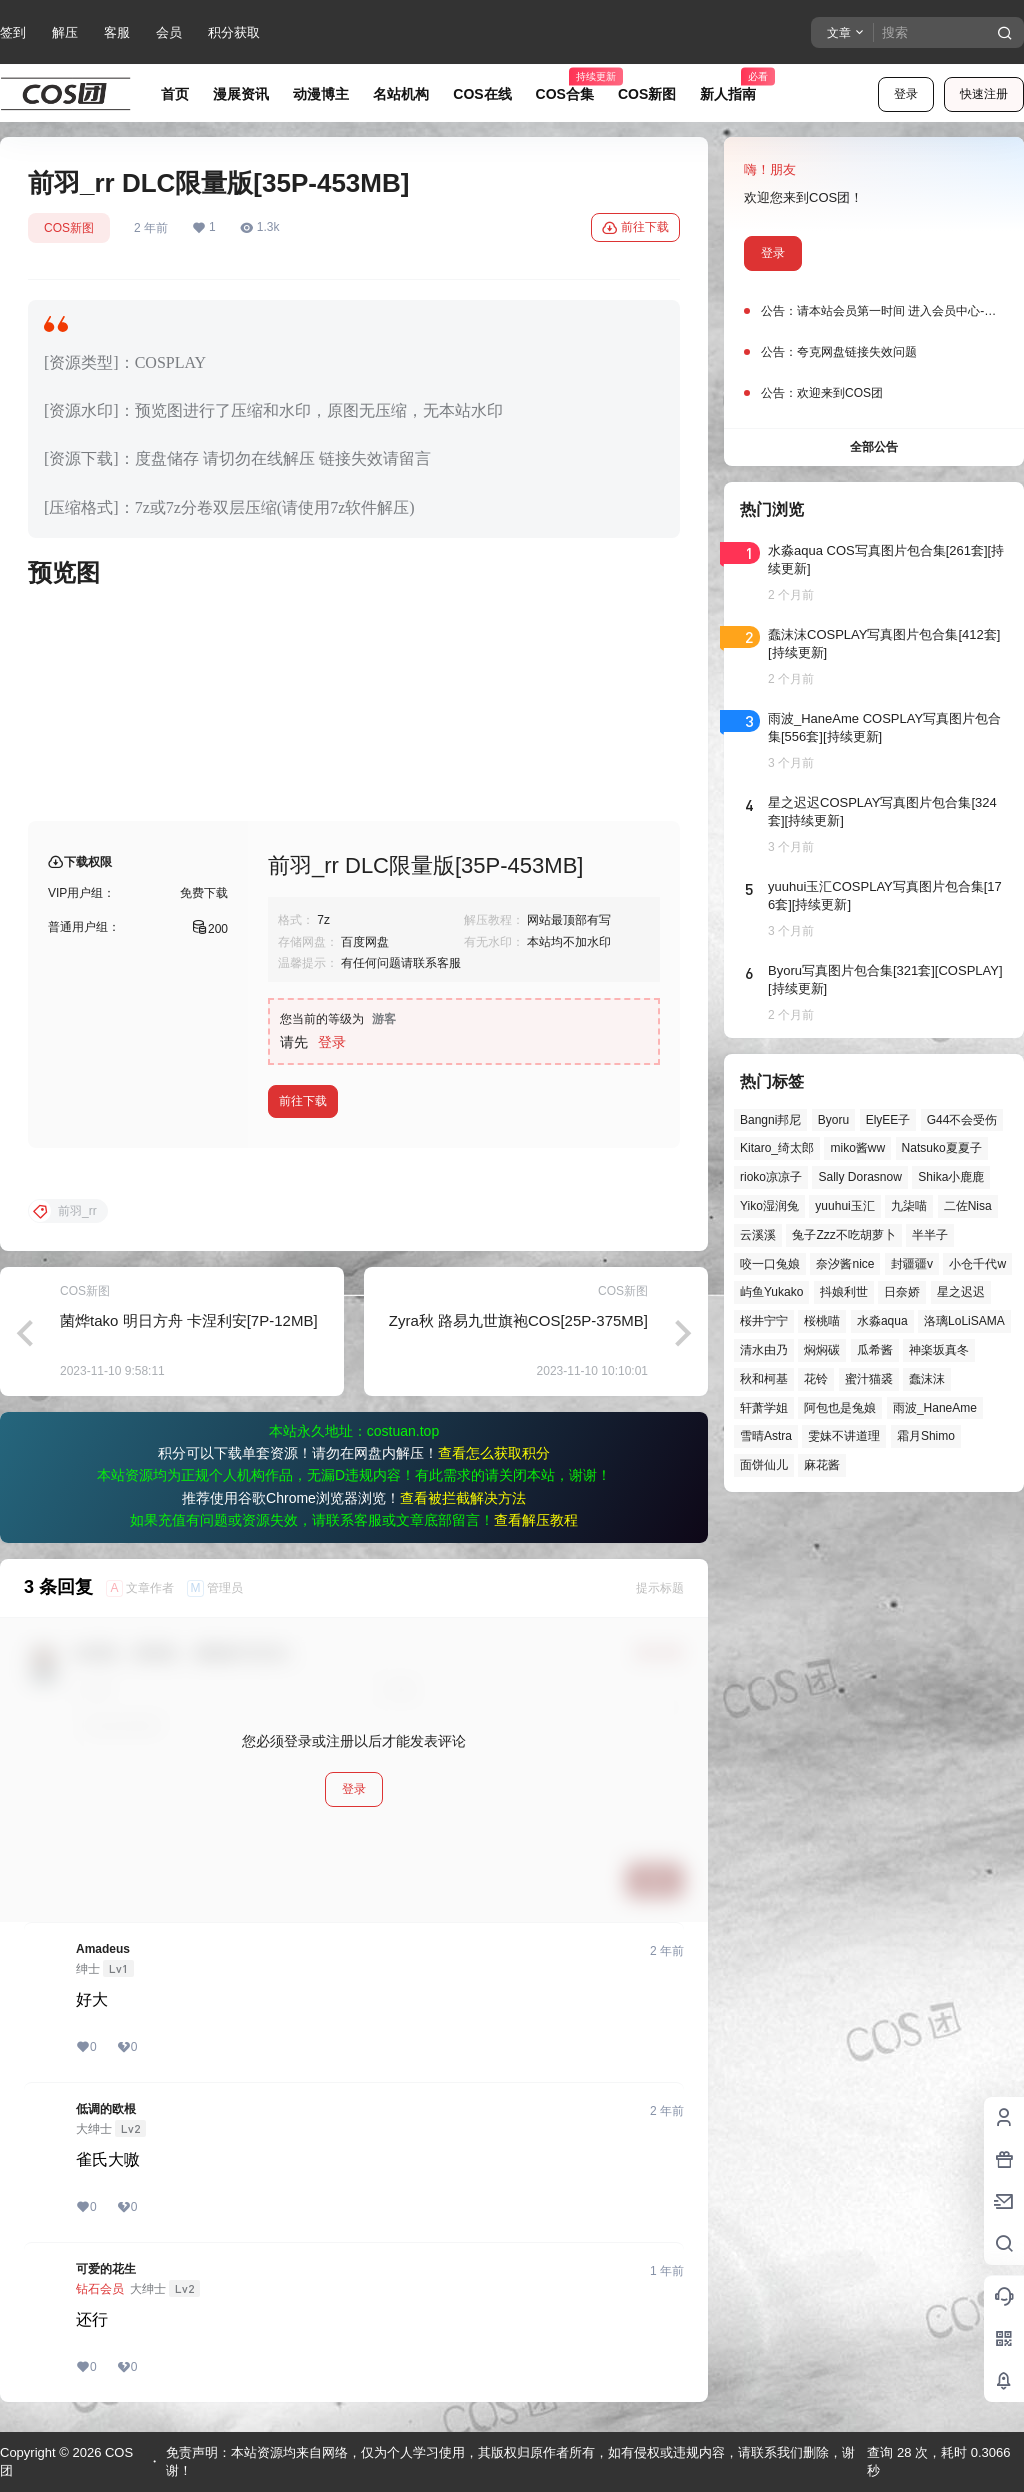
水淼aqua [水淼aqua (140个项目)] (882, 1321)
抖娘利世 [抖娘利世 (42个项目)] (844, 1292)
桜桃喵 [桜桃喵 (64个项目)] (822, 1321)
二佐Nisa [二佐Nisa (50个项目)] (968, 1206)
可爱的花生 (106, 2269)
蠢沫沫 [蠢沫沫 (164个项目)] (927, 1379)
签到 (13, 32)
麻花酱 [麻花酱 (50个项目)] (822, 1465)
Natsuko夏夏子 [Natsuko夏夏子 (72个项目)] (942, 1148)
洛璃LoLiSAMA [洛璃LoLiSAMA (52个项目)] (964, 1321)
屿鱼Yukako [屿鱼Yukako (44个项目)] (771, 1292)
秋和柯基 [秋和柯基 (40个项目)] (764, 1379)
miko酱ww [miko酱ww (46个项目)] (857, 1148)
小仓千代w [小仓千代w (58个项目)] (977, 1264)
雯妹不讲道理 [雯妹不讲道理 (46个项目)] (844, 1436)
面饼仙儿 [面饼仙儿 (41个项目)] (764, 1465)
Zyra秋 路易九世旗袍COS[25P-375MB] (518, 1320)
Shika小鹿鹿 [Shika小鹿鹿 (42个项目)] (951, 1177)
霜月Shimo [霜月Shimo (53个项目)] (926, 1436)
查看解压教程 (536, 1520)
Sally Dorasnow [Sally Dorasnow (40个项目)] (859, 1177)
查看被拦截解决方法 (463, 1498)
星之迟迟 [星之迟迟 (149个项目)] (961, 1292)
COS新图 (69, 228)
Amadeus (103, 1949)
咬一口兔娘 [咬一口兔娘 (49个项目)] (770, 1264)
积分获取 (234, 32)
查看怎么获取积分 (494, 1453)
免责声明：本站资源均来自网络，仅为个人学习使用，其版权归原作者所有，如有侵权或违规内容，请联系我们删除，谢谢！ (510, 2461)
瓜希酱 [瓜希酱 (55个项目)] (875, 1350)
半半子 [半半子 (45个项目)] (930, 1235)
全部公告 (874, 447)
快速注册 (984, 94)
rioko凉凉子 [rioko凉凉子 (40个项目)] (771, 1177)
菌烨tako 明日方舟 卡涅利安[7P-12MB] (189, 1320)
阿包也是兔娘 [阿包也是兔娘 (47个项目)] (840, 1408)
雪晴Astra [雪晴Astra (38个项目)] (766, 1436)
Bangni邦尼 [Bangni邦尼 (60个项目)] (770, 1120)
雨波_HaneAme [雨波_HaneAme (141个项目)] (935, 1408)
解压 (65, 32)
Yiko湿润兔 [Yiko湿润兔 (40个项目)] (769, 1206)
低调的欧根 (106, 2109)
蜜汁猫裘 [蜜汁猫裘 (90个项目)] (869, 1379)
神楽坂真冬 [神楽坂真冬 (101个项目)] (939, 1350)
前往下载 (635, 228)
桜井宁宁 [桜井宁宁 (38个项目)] (764, 1321)
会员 (169, 32)
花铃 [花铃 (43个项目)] (816, 1379)
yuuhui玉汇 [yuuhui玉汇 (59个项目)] (844, 1206)
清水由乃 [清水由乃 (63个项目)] (764, 1350)
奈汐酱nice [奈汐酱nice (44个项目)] (845, 1264)
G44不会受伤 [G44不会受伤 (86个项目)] (962, 1120)
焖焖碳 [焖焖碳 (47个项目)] (822, 1350)
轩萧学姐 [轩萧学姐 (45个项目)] (764, 1408)
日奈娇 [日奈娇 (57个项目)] (902, 1292)
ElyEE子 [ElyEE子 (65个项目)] (888, 1120)
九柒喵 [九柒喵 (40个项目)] (909, 1206)
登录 (906, 94)
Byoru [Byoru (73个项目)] (833, 1120)
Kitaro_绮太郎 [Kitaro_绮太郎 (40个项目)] (777, 1148)
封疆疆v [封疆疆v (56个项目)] (912, 1264)
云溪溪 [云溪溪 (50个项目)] (758, 1235)
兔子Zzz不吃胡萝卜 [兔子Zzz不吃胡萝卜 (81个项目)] (843, 1235)
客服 (117, 32)
